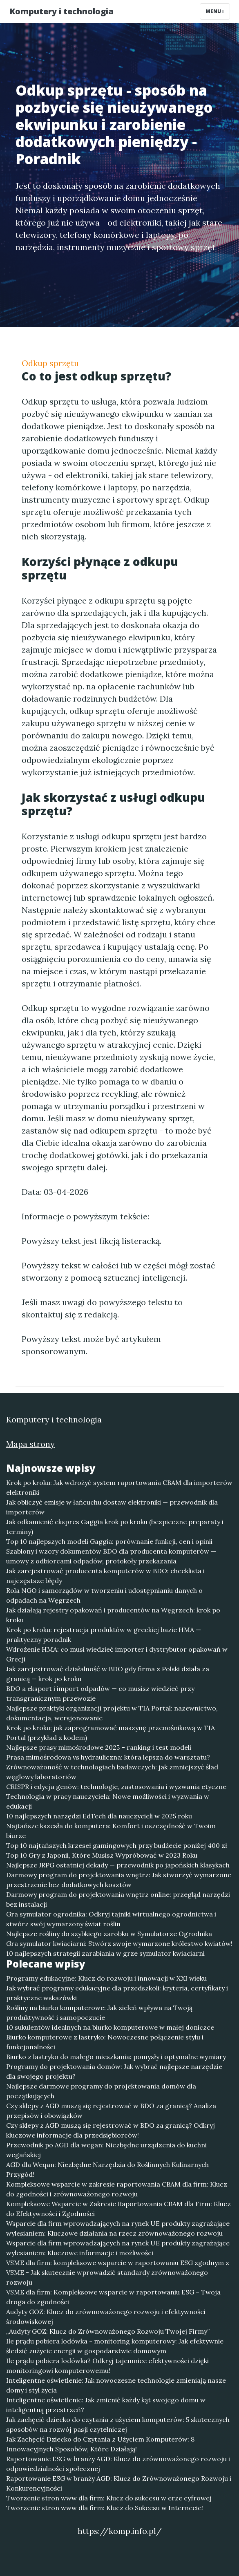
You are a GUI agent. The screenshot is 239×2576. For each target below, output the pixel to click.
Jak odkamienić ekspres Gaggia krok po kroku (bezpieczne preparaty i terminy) (114, 1527)
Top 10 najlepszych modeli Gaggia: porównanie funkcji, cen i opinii (109, 1541)
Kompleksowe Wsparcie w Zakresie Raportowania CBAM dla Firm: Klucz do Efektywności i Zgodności (118, 2209)
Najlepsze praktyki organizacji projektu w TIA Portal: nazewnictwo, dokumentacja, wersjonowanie (112, 1713)
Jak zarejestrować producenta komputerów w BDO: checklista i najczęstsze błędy (105, 1576)
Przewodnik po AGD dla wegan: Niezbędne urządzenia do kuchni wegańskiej (106, 2150)
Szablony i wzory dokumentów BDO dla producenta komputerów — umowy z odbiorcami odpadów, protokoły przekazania (111, 1556)
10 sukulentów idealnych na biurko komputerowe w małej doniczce (110, 2027)
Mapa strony (30, 1444)
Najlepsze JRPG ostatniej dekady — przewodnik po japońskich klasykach (118, 1865)
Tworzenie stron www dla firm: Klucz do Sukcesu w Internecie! (104, 2508)
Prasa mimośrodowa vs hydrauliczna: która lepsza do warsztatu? (108, 1757)
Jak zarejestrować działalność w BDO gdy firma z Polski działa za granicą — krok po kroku (107, 1674)
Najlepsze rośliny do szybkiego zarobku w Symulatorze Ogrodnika (109, 1934)
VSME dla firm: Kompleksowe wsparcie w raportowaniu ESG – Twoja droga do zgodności (113, 2297)
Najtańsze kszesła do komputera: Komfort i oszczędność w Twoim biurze (111, 1831)
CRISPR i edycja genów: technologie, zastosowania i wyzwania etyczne (116, 1786)
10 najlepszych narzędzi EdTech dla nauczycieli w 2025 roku (99, 1816)
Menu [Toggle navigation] (214, 11)
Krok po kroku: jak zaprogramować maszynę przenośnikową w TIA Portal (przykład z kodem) (110, 1733)
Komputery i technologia (61, 11)
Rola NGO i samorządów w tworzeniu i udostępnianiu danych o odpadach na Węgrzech (104, 1595)
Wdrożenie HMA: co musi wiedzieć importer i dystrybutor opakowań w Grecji (117, 1654)
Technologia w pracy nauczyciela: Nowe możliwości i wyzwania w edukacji (107, 1801)
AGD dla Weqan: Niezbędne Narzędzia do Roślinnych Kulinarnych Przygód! (107, 2169)
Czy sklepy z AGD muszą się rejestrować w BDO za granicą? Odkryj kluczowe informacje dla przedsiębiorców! (110, 2130)
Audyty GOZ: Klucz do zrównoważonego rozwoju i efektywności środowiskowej (105, 2317)
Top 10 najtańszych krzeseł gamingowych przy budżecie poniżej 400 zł (116, 1845)
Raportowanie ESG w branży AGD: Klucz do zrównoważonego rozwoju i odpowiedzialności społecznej (118, 2464)
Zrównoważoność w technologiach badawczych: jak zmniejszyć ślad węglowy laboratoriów (112, 1772)
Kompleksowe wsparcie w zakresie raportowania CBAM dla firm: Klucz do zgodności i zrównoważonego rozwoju (116, 2189)
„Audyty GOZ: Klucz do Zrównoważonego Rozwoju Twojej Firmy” (108, 2331)
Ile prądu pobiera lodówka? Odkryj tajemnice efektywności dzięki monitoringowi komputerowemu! (107, 2366)
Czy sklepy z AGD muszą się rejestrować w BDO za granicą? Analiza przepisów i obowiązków (111, 2111)
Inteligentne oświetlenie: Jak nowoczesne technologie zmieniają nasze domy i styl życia (116, 2385)
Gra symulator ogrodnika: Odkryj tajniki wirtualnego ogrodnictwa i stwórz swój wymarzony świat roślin (111, 1919)
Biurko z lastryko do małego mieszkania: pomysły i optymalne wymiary (116, 2057)
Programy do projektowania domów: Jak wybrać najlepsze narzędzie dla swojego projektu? (114, 2071)
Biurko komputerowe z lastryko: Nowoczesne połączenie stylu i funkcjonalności (104, 2042)
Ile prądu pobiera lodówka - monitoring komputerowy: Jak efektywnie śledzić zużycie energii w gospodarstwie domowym (114, 2346)
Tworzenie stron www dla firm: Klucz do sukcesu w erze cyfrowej (109, 2498)
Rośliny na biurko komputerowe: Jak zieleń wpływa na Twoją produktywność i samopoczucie (99, 2012)
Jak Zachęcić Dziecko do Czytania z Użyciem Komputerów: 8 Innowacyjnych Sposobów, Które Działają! (100, 2444)
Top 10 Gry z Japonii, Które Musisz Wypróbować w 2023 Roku (101, 1855)
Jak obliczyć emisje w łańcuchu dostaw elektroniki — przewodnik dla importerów (112, 1507)
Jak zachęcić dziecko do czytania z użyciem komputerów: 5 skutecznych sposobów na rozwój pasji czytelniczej (118, 2424)
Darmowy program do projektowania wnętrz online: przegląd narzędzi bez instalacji (118, 1899)
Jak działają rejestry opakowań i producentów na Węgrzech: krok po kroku (113, 1615)
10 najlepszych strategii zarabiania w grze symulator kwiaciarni (105, 1953)
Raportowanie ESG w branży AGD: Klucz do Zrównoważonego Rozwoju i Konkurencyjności (118, 2483)
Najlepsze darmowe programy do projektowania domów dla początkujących (101, 2091)
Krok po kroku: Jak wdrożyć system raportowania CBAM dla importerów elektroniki (119, 1487)
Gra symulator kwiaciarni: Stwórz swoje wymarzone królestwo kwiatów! (119, 1943)
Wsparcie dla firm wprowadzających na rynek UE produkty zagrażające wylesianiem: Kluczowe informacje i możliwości (118, 2248)
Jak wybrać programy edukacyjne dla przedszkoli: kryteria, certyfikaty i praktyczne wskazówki (117, 1993)
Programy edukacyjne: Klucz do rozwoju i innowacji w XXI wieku (106, 1978)
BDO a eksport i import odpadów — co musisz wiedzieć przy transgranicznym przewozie (100, 1693)
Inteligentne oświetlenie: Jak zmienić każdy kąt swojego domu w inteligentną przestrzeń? (105, 2405)
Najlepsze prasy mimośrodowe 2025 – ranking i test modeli (98, 1747)
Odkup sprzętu (50, 363)
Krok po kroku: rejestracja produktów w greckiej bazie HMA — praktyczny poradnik (103, 1635)
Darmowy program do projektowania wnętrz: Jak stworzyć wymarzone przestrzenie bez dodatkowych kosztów (118, 1880)
